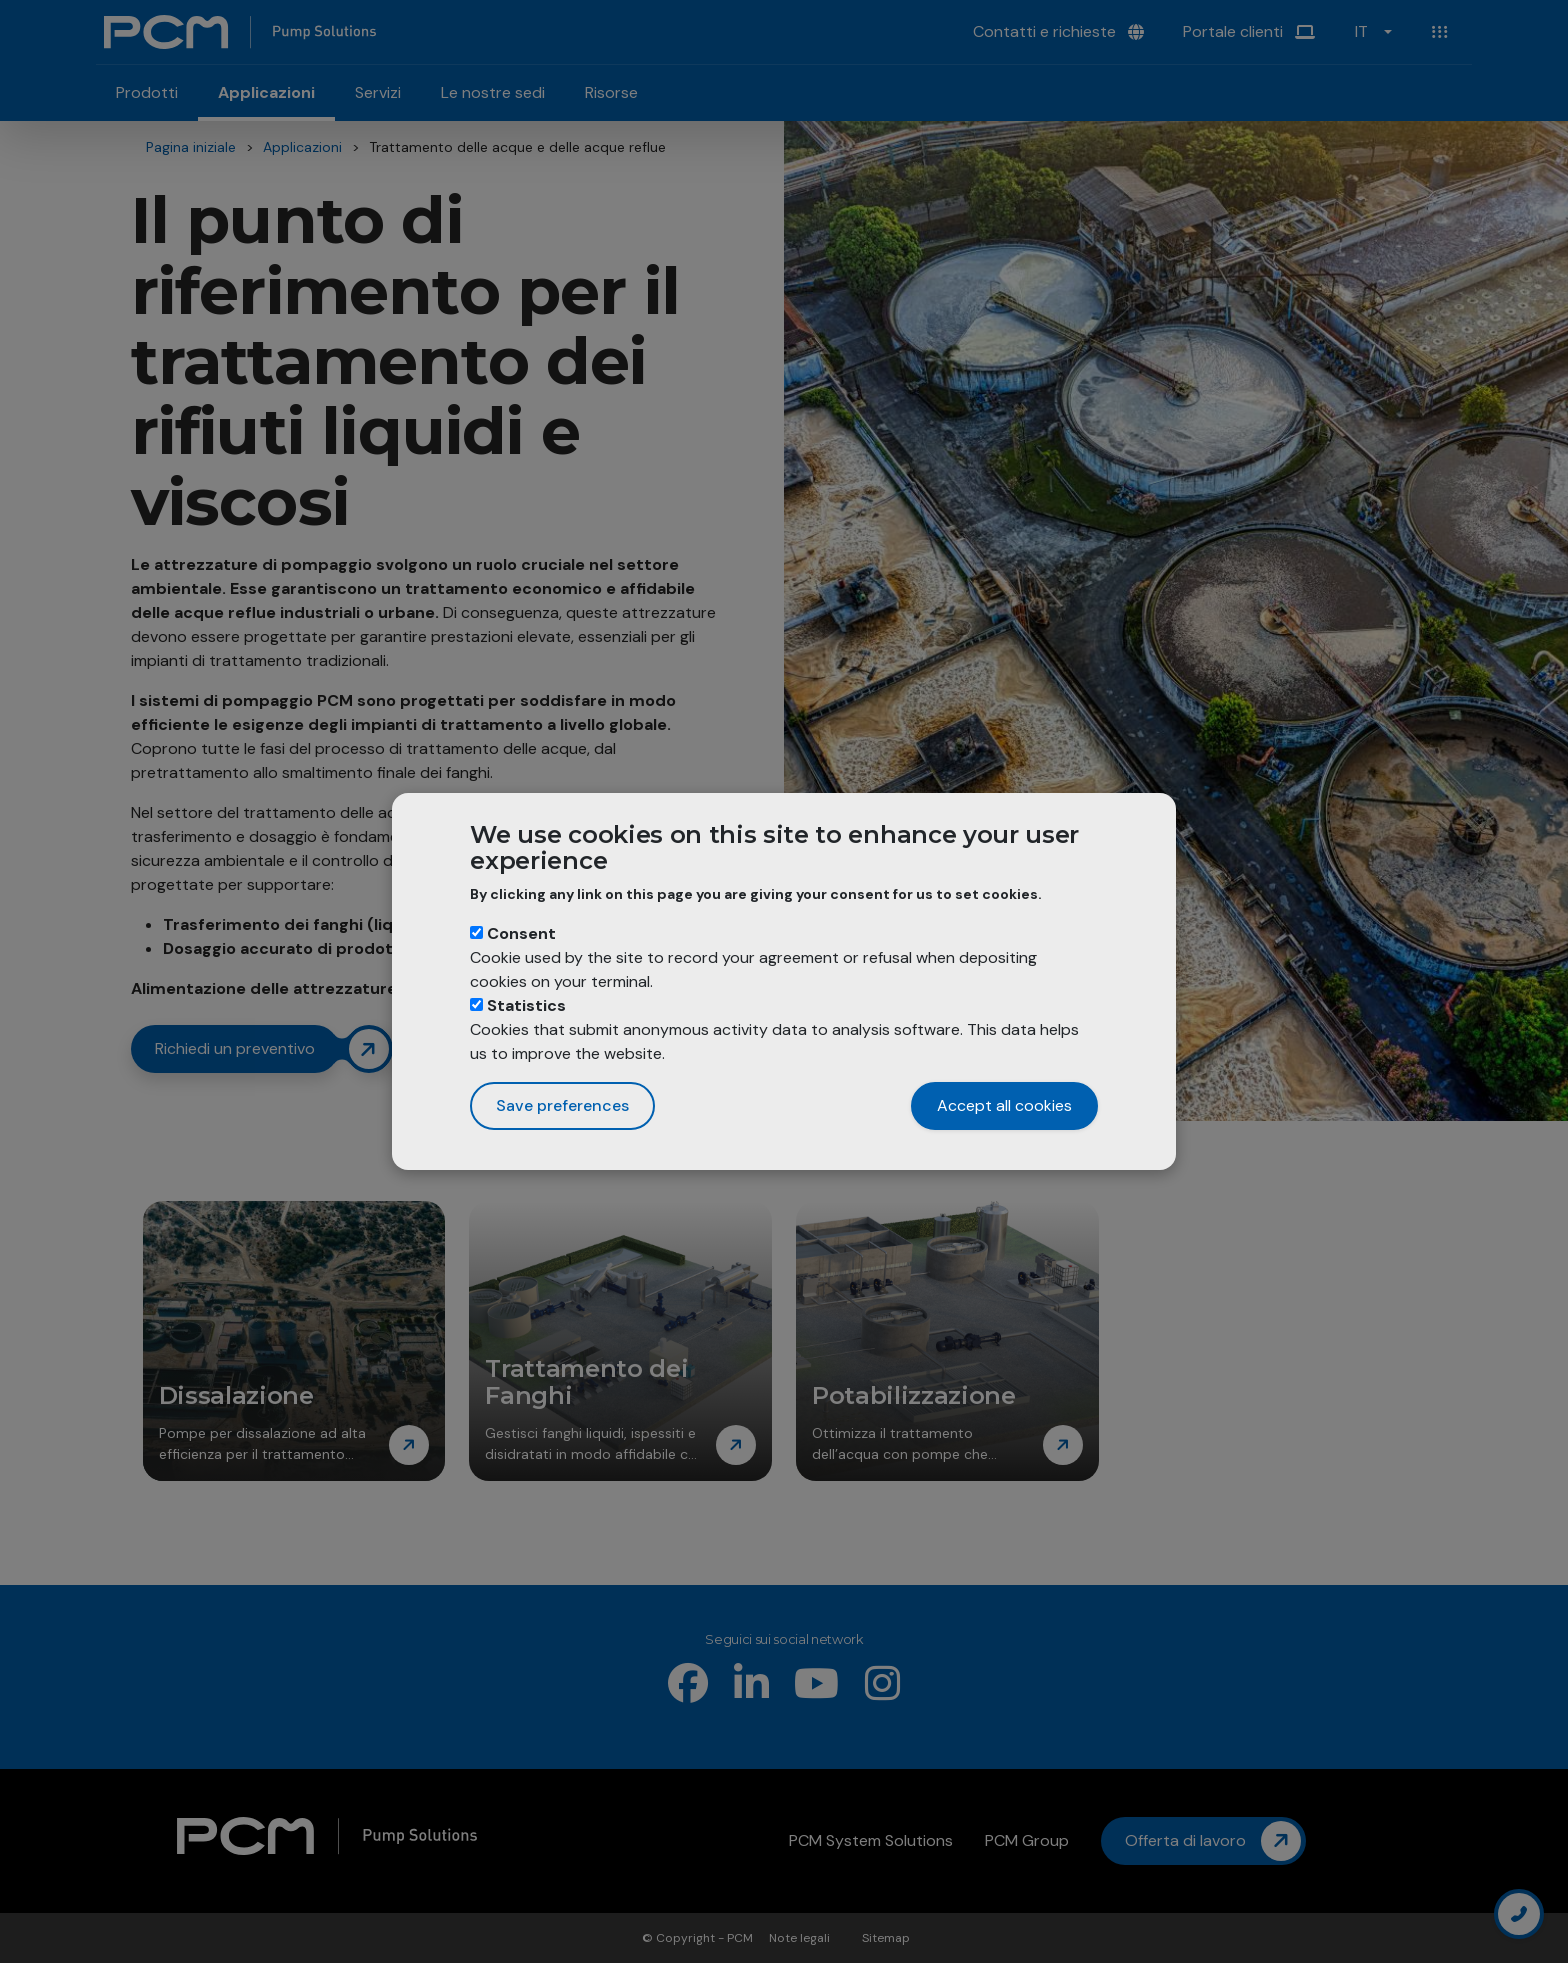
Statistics (526, 1005)
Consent (521, 933)
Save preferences (562, 1105)
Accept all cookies (1004, 1105)
